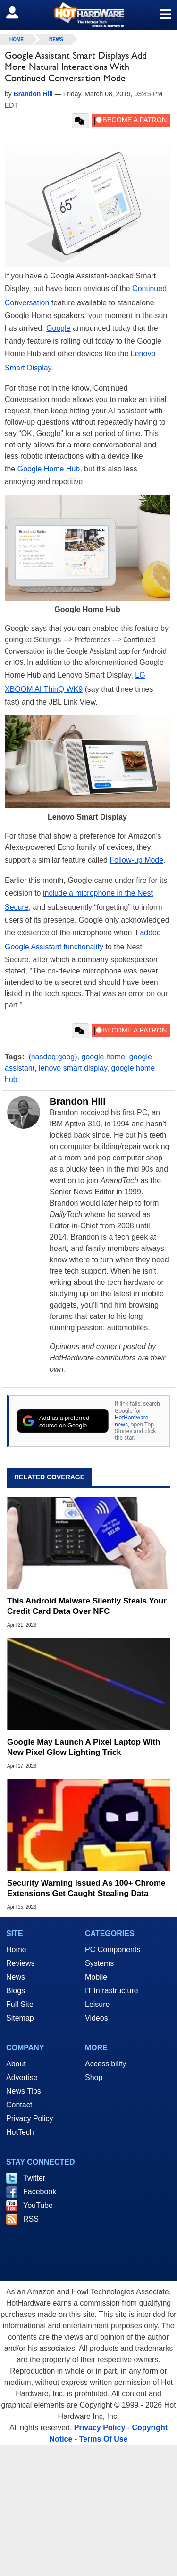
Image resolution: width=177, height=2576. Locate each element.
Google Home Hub (48, 469)
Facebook (39, 2192)
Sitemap (20, 2018)
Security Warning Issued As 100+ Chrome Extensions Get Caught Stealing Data (86, 1888)
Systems (99, 1963)
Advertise (22, 2077)
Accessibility (105, 2064)
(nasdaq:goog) (52, 1057)
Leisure (97, 2004)
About (16, 2064)
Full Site (20, 2004)
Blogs (15, 1991)
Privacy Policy (29, 2119)
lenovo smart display (73, 1068)
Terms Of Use (103, 2439)
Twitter (34, 2178)
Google (58, 328)
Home (16, 1950)
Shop (93, 2077)
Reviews (20, 1963)
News (56, 39)
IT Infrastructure (111, 1991)
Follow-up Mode (136, 860)
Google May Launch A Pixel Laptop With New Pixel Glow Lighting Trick (83, 1747)
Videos (96, 2018)
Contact (19, 2105)
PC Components (112, 1950)
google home (103, 1057)
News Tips (23, 2091)
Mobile (96, 1977)
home (16, 39)
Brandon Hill (78, 1101)
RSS (31, 2219)
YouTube (38, 2205)
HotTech (20, 2132)
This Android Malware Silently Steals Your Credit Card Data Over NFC (87, 1606)
